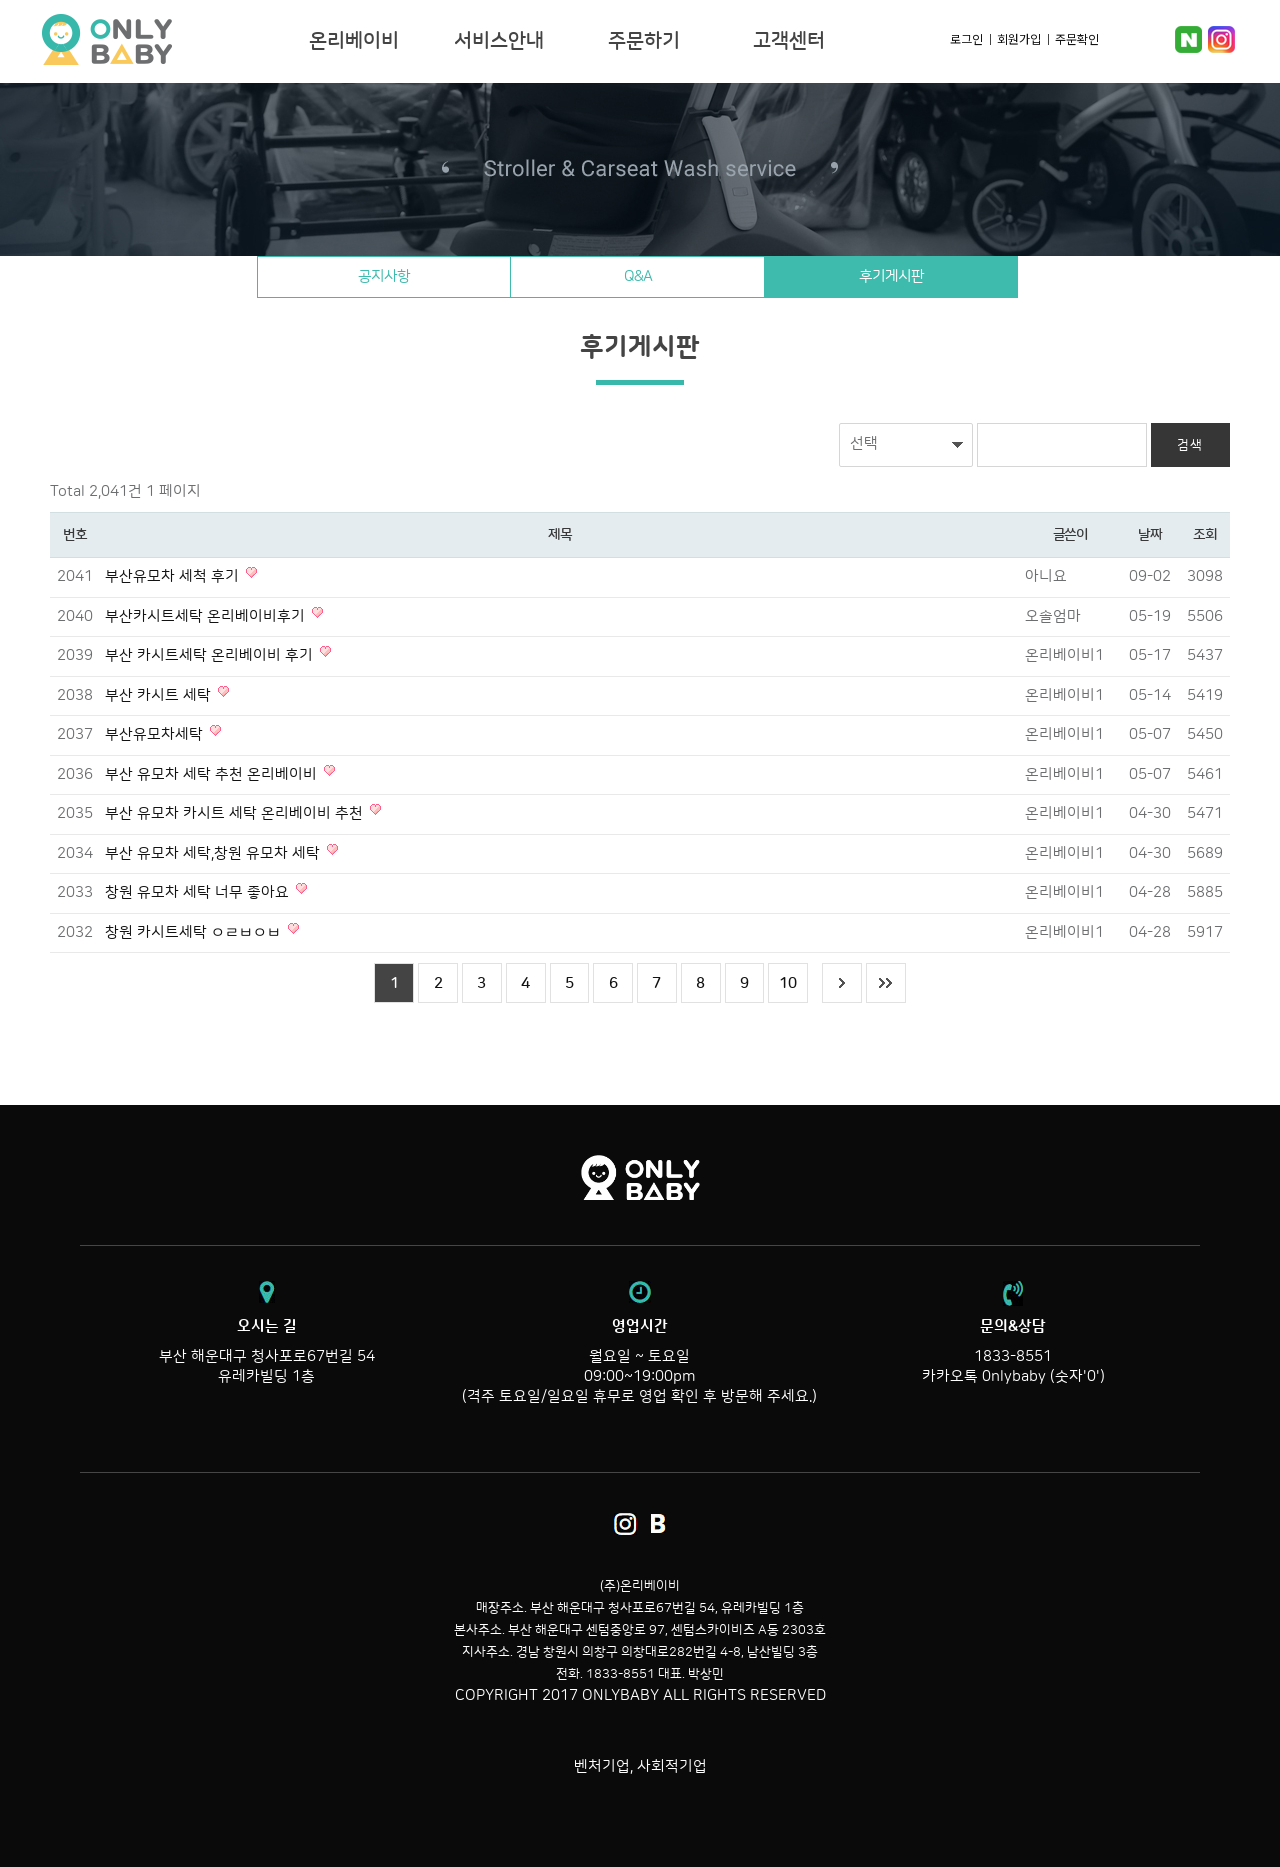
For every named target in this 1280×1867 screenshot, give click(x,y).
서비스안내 (499, 41)
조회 (1204, 535)
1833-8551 (1013, 1356)
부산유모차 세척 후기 (174, 576)
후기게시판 (894, 276)
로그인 (966, 38)
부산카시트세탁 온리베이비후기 (207, 616)
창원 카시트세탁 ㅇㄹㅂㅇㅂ (195, 932)
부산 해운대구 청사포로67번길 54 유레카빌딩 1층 (266, 1351)
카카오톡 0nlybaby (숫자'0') (1013, 1376)
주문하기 (644, 41)
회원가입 (1019, 38)
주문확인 (1077, 38)
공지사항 (381, 276)
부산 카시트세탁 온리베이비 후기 (211, 655)
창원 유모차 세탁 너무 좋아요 (199, 892)
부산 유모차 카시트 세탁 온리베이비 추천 (236, 813)
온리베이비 (168, 40)
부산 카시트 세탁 (160, 695)
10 (789, 983)
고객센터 (789, 41)
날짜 (1149, 535)
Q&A (638, 276)
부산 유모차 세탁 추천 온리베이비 (213, 774)
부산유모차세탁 (156, 734)
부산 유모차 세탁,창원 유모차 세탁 (214, 853)
